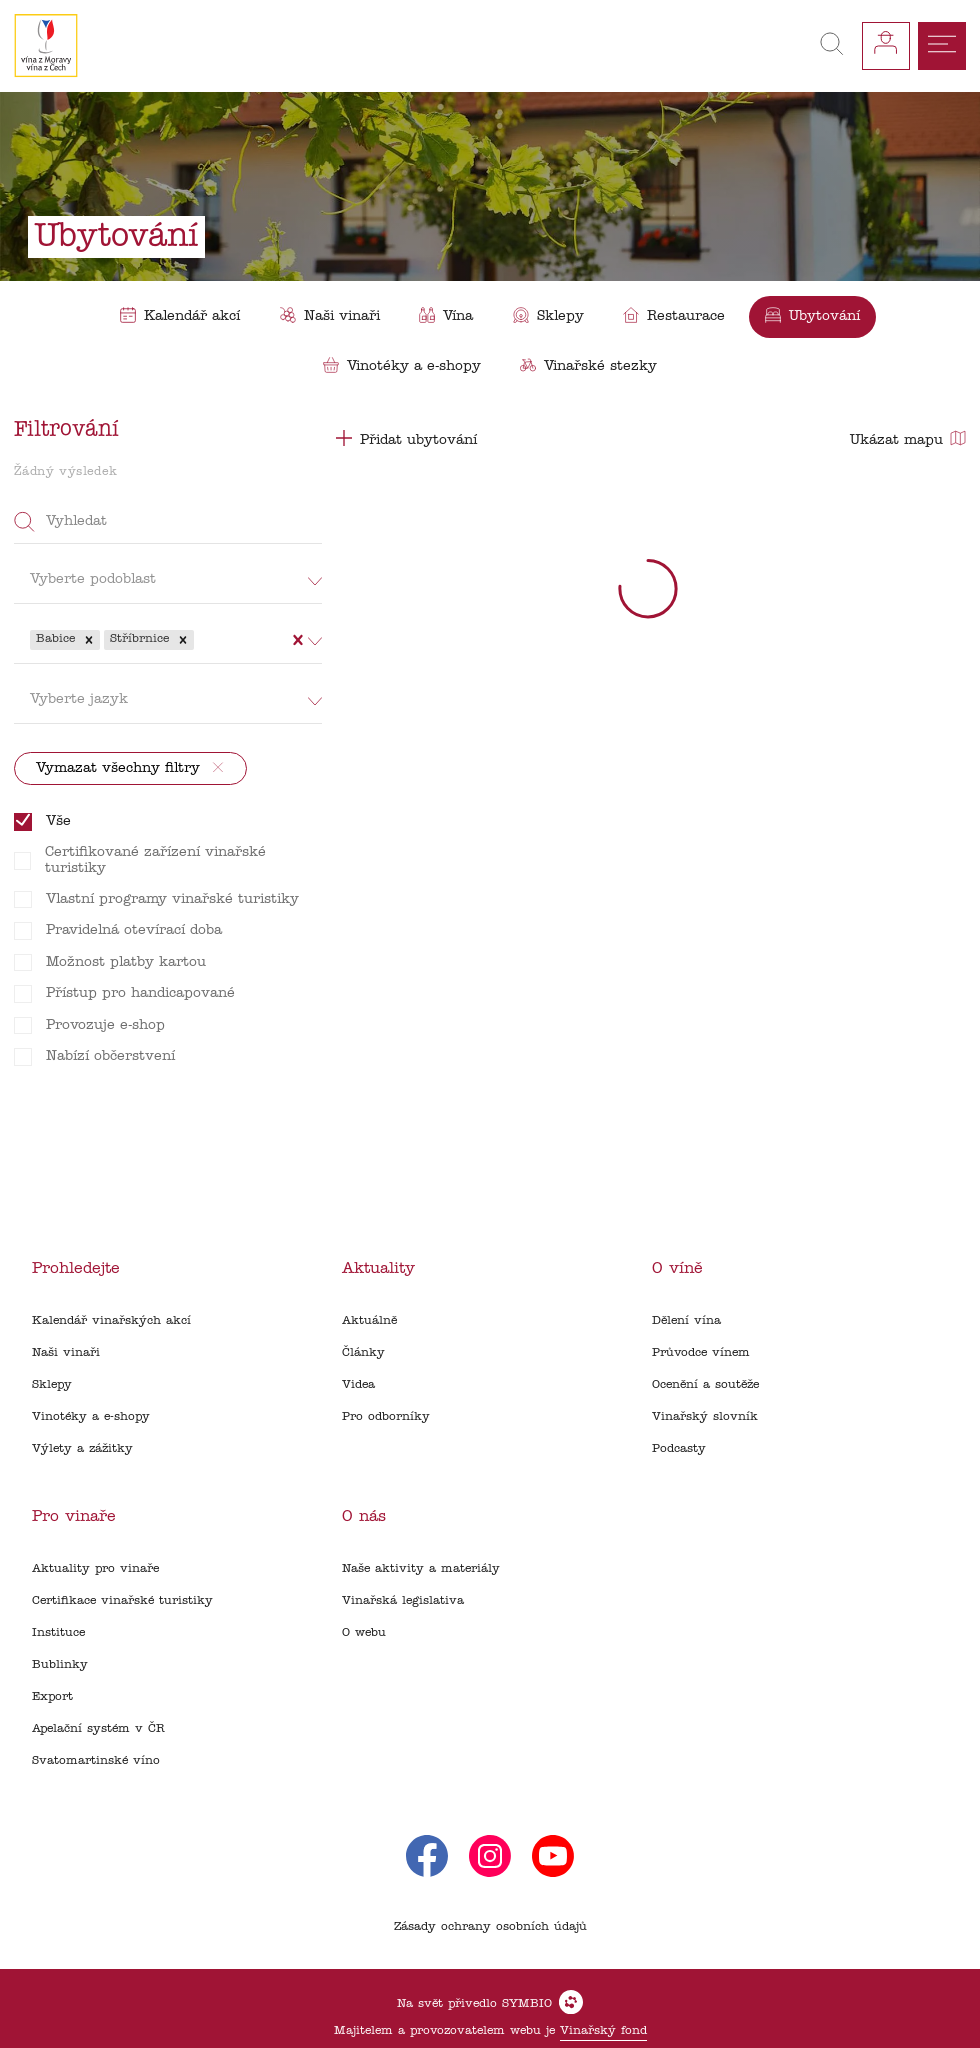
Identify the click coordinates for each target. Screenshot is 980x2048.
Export (52, 1697)
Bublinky (60, 1665)
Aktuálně (369, 1321)
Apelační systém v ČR (98, 1729)
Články (363, 1353)
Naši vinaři (66, 1353)
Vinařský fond (603, 2031)
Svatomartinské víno (96, 1761)
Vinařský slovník (705, 1417)
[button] (89, 640)
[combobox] (200, 640)
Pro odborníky (386, 1417)
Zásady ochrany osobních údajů (490, 1927)
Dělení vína (686, 1321)
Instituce (58, 1633)
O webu (364, 1633)
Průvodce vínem (701, 1353)
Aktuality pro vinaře (95, 1569)
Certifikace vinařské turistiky (122, 1601)
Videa (358, 1385)
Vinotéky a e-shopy (91, 1417)
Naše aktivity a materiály (421, 1569)
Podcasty (679, 1449)
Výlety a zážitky (82, 1449)
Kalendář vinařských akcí (111, 1321)
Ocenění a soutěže (705, 1385)
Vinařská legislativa (403, 1601)
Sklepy (52, 1385)
